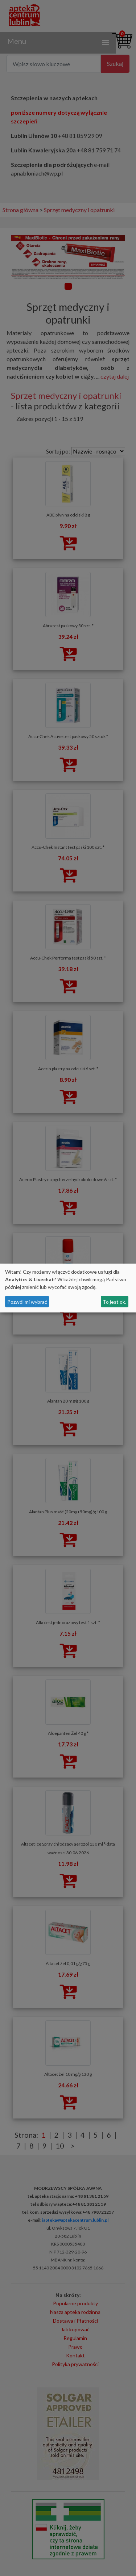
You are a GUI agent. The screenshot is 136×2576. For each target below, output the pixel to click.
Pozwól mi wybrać (27, 1302)
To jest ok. (114, 1302)
